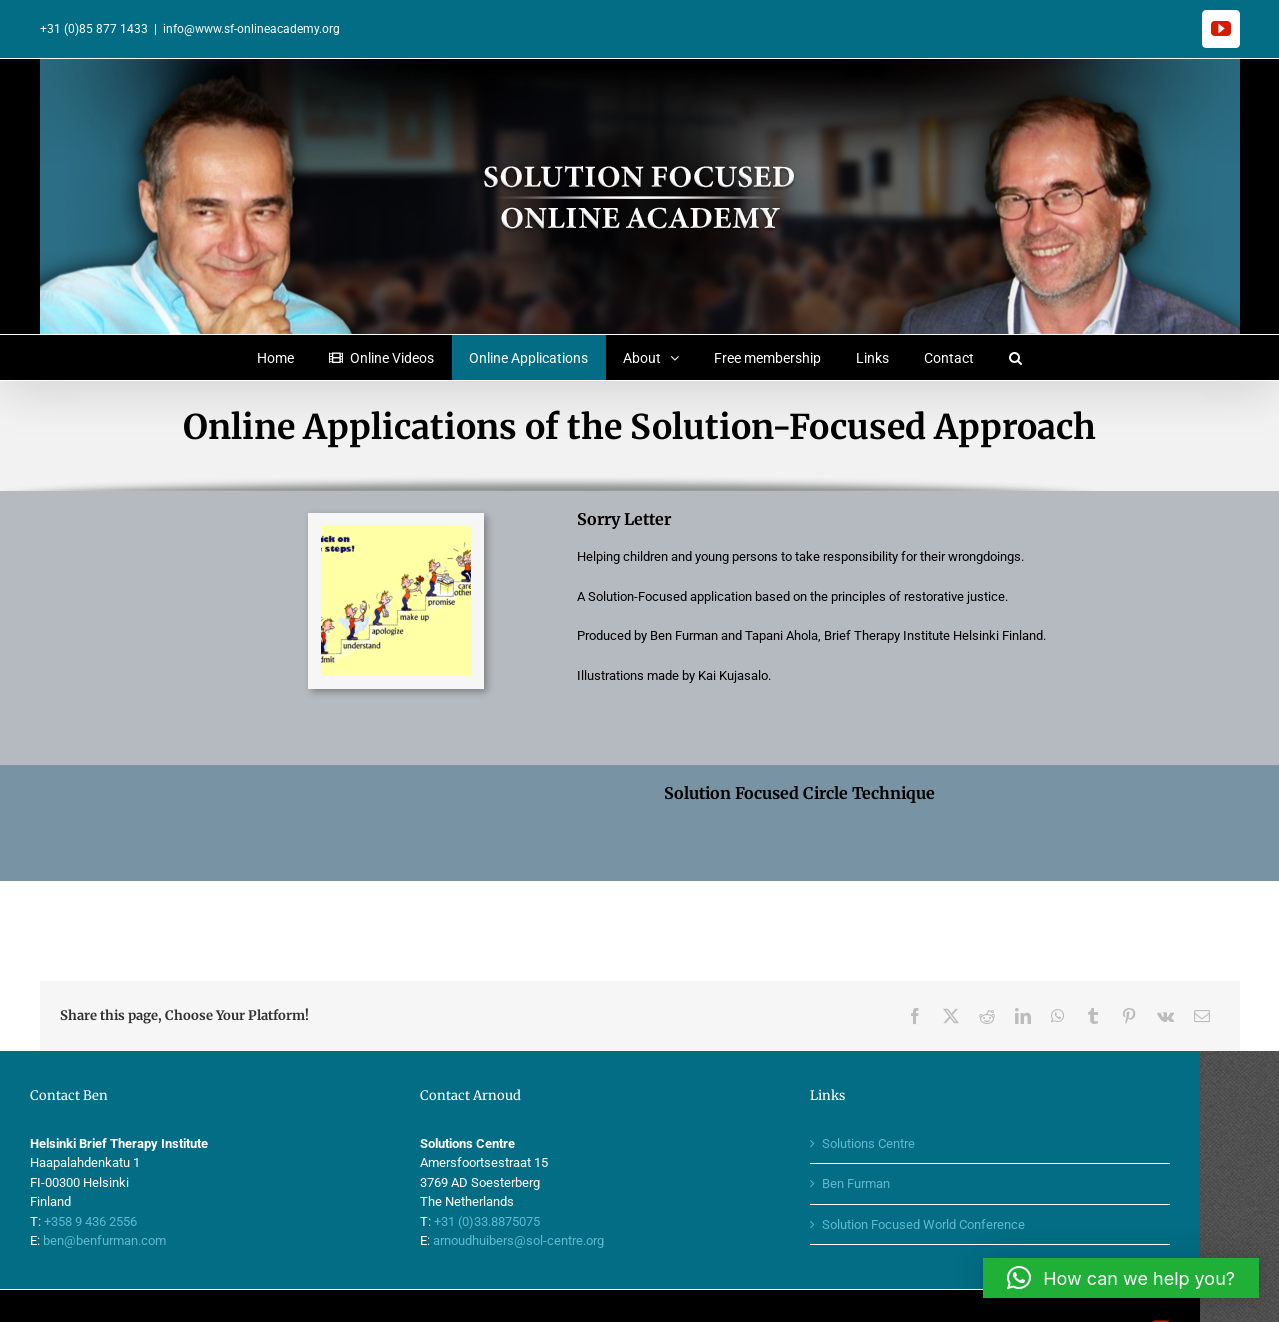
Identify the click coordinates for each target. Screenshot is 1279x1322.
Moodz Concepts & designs (601, 1284)
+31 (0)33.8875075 (526, 1176)
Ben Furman (895, 1138)
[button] (1016, 357)
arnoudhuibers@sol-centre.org (557, 1195)
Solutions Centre (907, 1098)
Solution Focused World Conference (962, 1179)
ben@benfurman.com (144, 1195)
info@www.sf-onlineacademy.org (251, 29)
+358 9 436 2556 (130, 1176)
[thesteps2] (396, 532)
